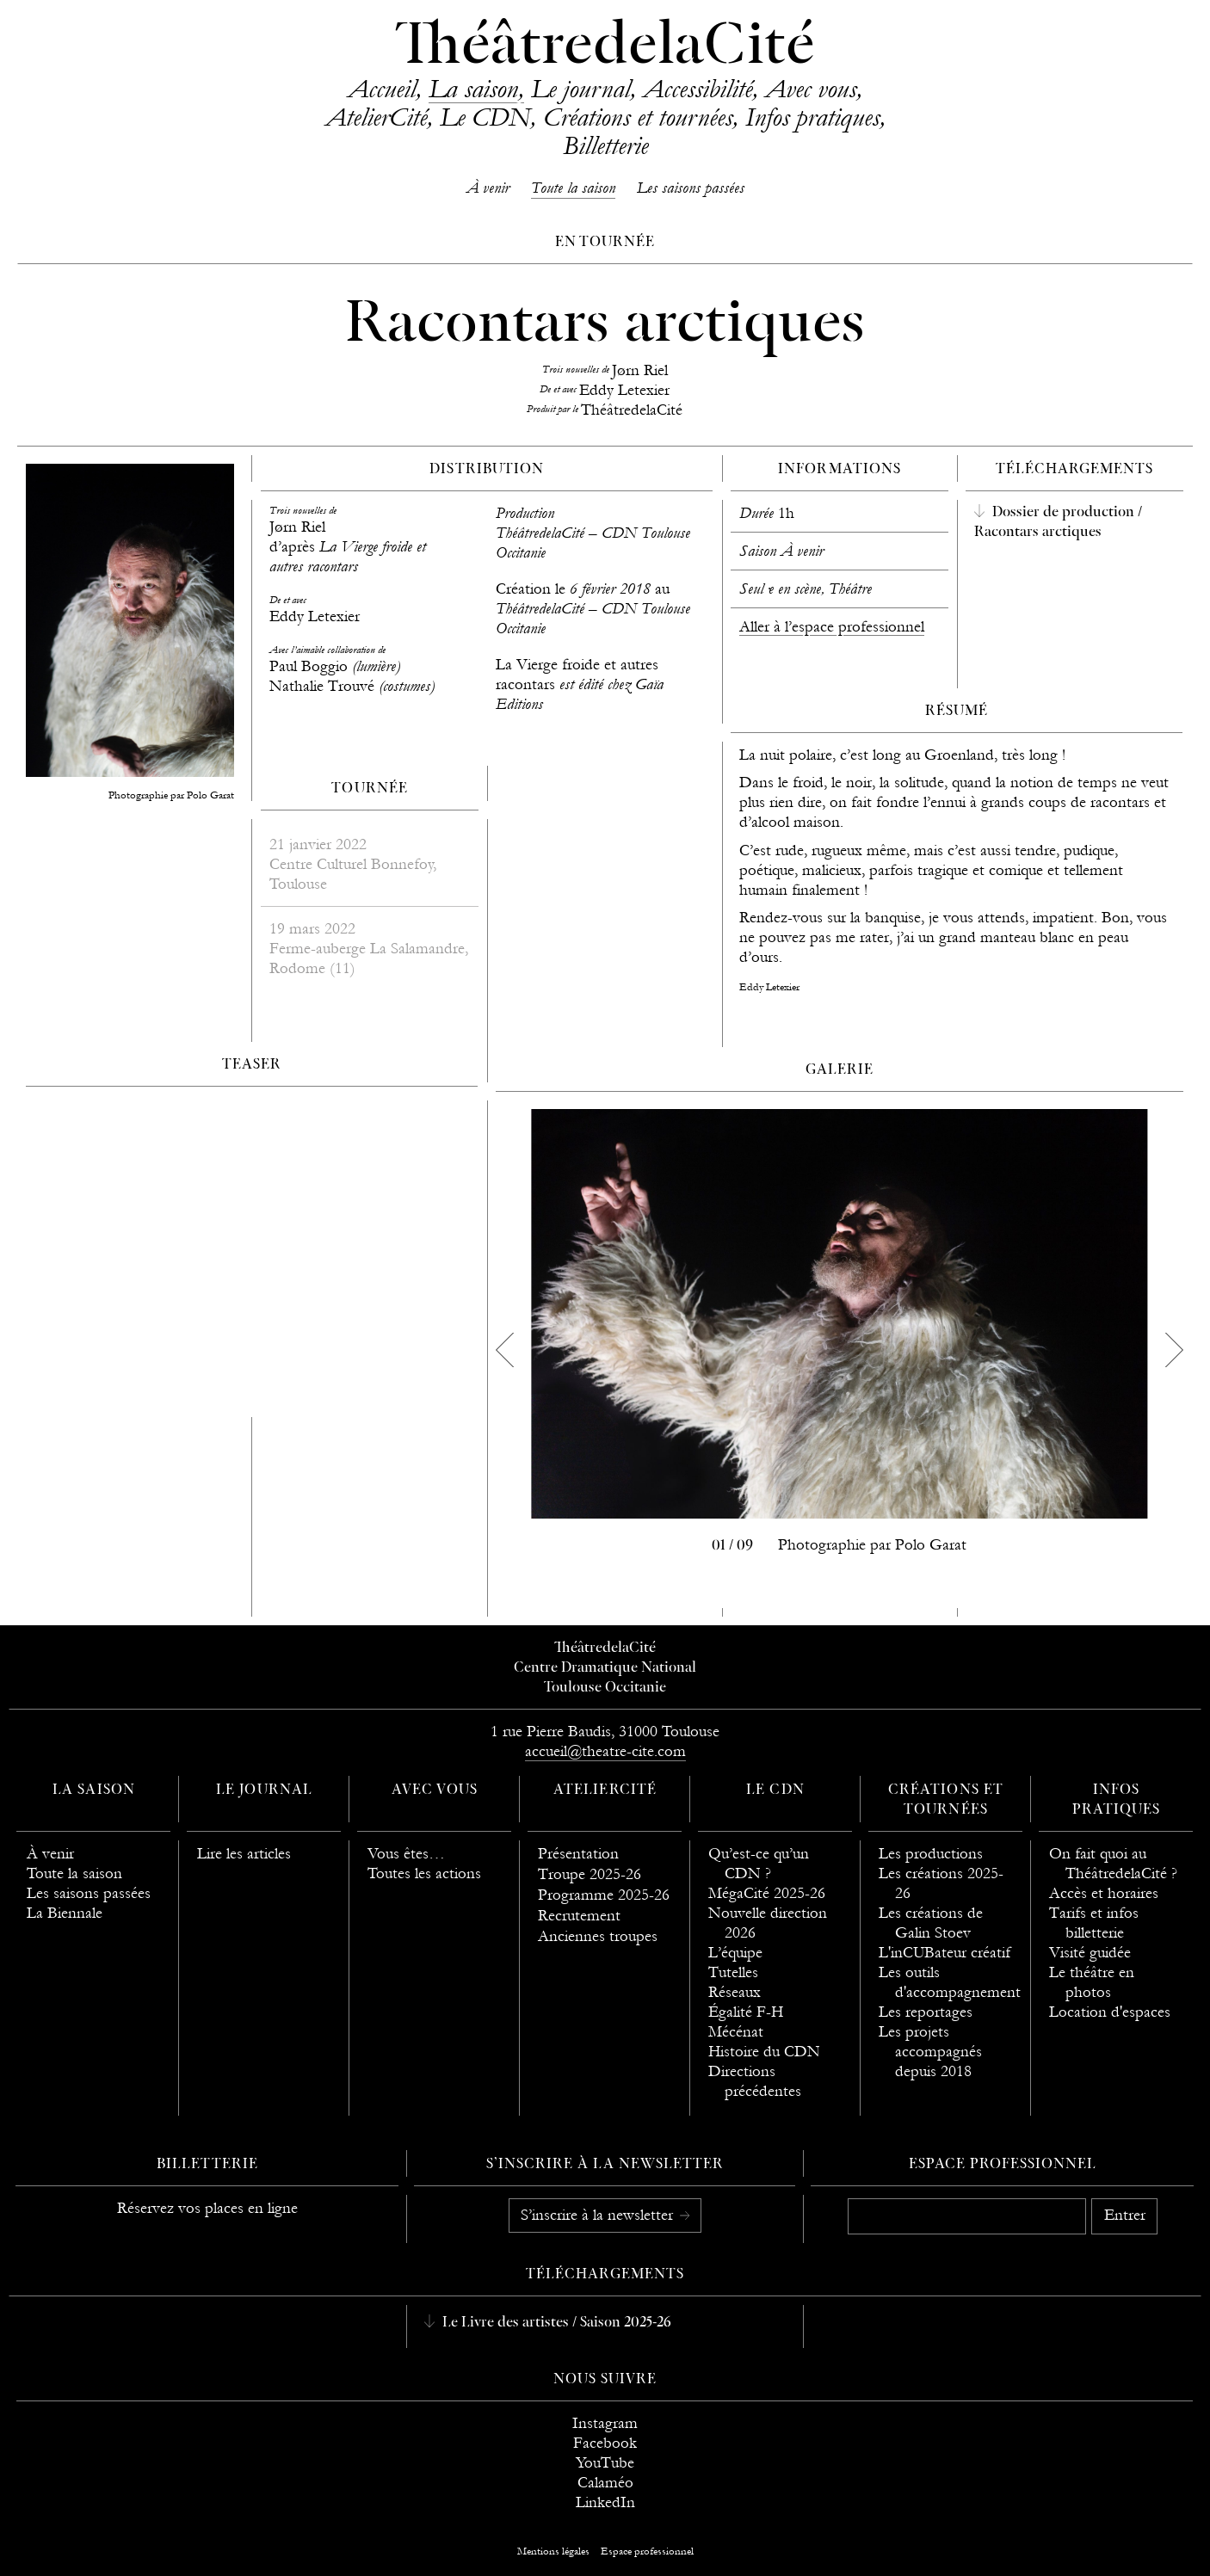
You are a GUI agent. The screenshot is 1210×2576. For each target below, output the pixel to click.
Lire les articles (244, 1854)
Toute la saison (573, 188)
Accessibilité (697, 88)
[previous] (504, 1350)
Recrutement (579, 1916)
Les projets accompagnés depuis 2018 (930, 2051)
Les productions (931, 1854)
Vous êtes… (406, 1854)
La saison (473, 88)
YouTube (605, 2463)
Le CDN (485, 117)
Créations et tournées (637, 117)
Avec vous (810, 88)
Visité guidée (1090, 1953)
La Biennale (64, 1913)
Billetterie (605, 145)
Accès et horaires (1103, 1893)
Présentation (578, 1854)
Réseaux (734, 1992)
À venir (487, 188)
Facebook (605, 2443)
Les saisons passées (690, 188)
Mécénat (735, 2032)
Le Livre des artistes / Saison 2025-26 (555, 2323)
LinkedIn (605, 2502)
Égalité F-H (745, 2012)
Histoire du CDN (764, 2052)
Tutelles (733, 1972)
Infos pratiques (812, 117)
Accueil (382, 88)
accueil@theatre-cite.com (605, 1751)
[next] (1175, 1350)
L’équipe (735, 1953)
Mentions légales (553, 2551)
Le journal (580, 88)
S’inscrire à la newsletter (599, 2215)
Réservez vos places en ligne (207, 2208)
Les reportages (925, 2012)
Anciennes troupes (597, 1936)
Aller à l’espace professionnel (831, 627)
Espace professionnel (1003, 2164)
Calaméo (605, 2483)
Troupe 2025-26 (589, 1874)
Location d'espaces (1109, 2012)
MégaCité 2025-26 (766, 1893)
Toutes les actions (424, 1873)
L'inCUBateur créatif (944, 1953)
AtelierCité (376, 117)
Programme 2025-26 (604, 1895)
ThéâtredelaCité (605, 47)
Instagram (605, 2423)
